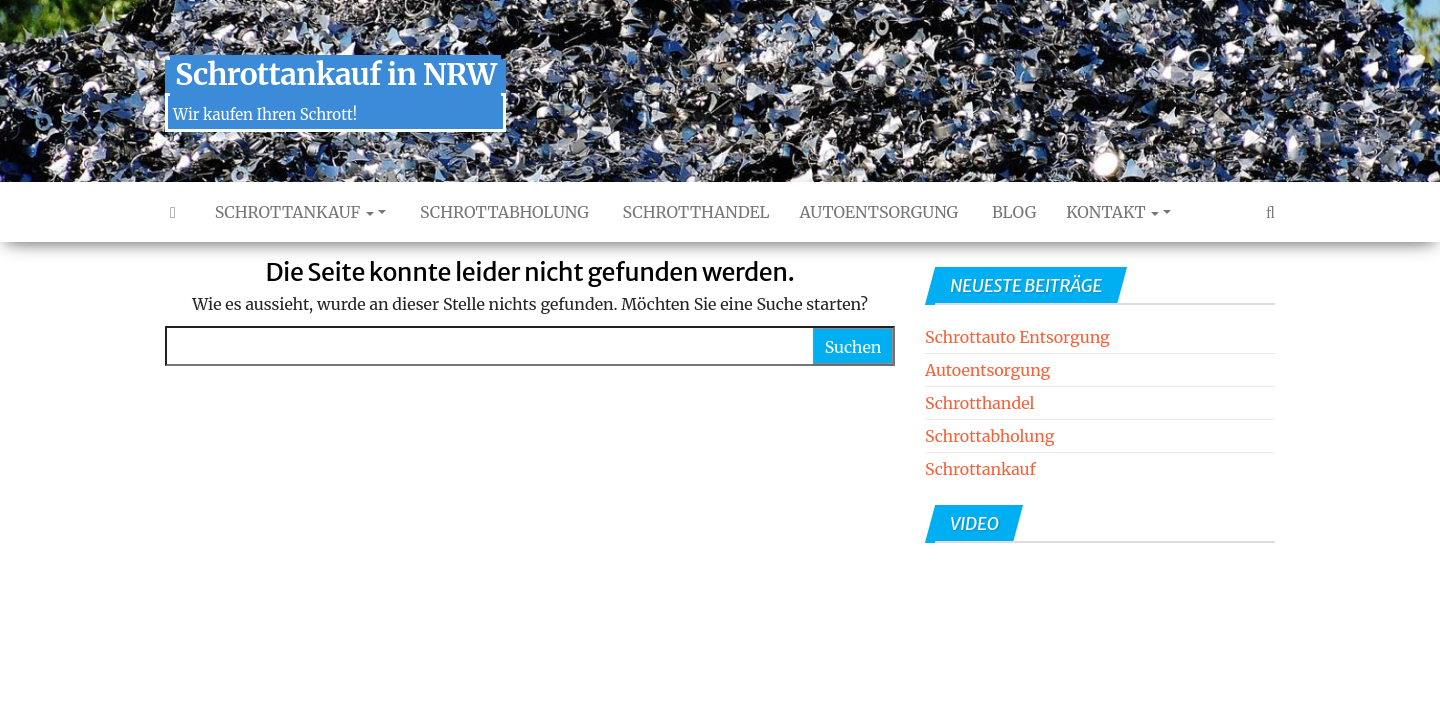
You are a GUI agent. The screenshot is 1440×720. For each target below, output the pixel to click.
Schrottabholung (502, 212)
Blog (1012, 212)
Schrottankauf (292, 212)
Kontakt (1112, 212)
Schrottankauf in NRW (335, 74)
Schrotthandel (694, 212)
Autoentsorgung (879, 212)
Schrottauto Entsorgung (1017, 337)
